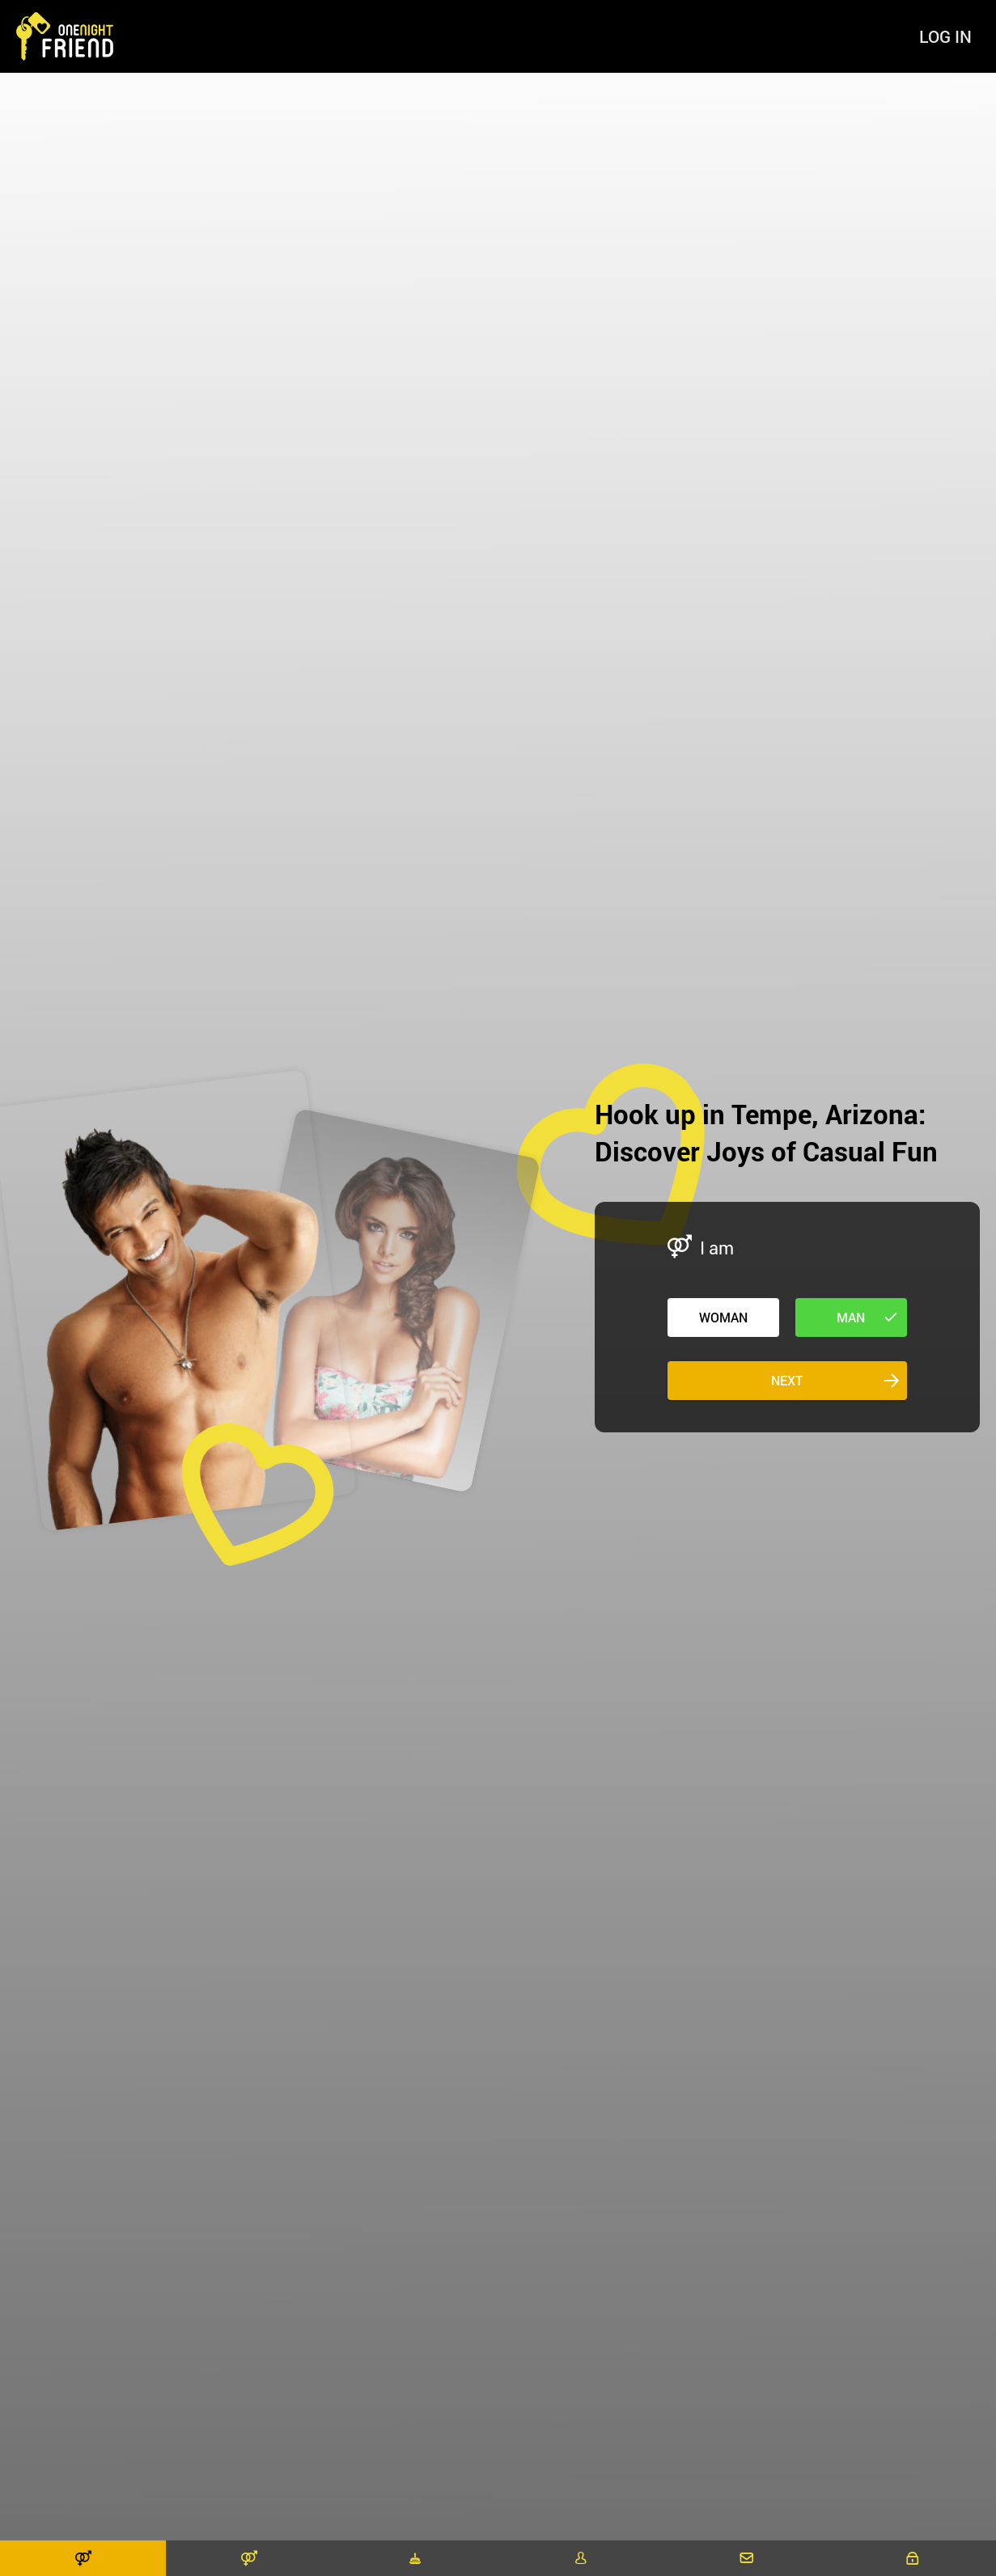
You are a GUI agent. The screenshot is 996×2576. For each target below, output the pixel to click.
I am (717, 1247)
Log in (945, 36)
